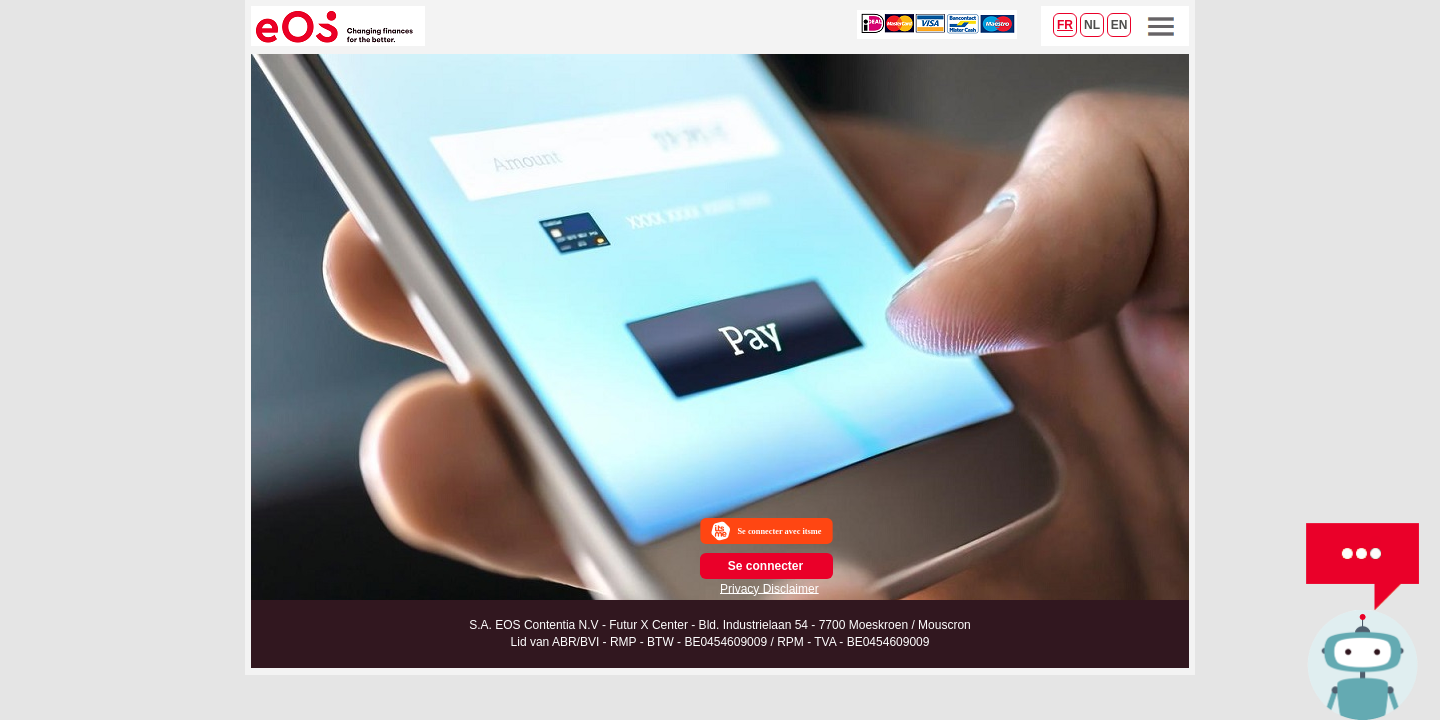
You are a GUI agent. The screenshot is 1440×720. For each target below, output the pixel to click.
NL (1092, 25)
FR (1065, 25)
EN (1119, 25)
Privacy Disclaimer (769, 588)
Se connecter (765, 566)
